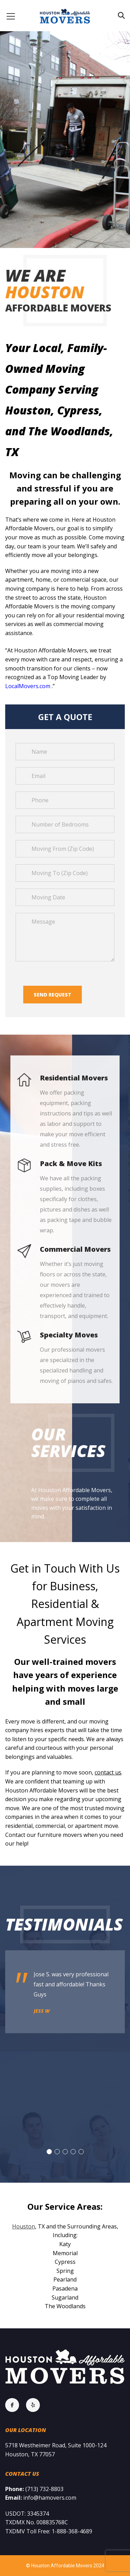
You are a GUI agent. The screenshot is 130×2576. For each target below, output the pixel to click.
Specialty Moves (69, 1335)
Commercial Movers (75, 1249)
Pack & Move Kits (71, 1163)
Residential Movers (74, 1077)
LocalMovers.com (28, 686)
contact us (108, 1772)
